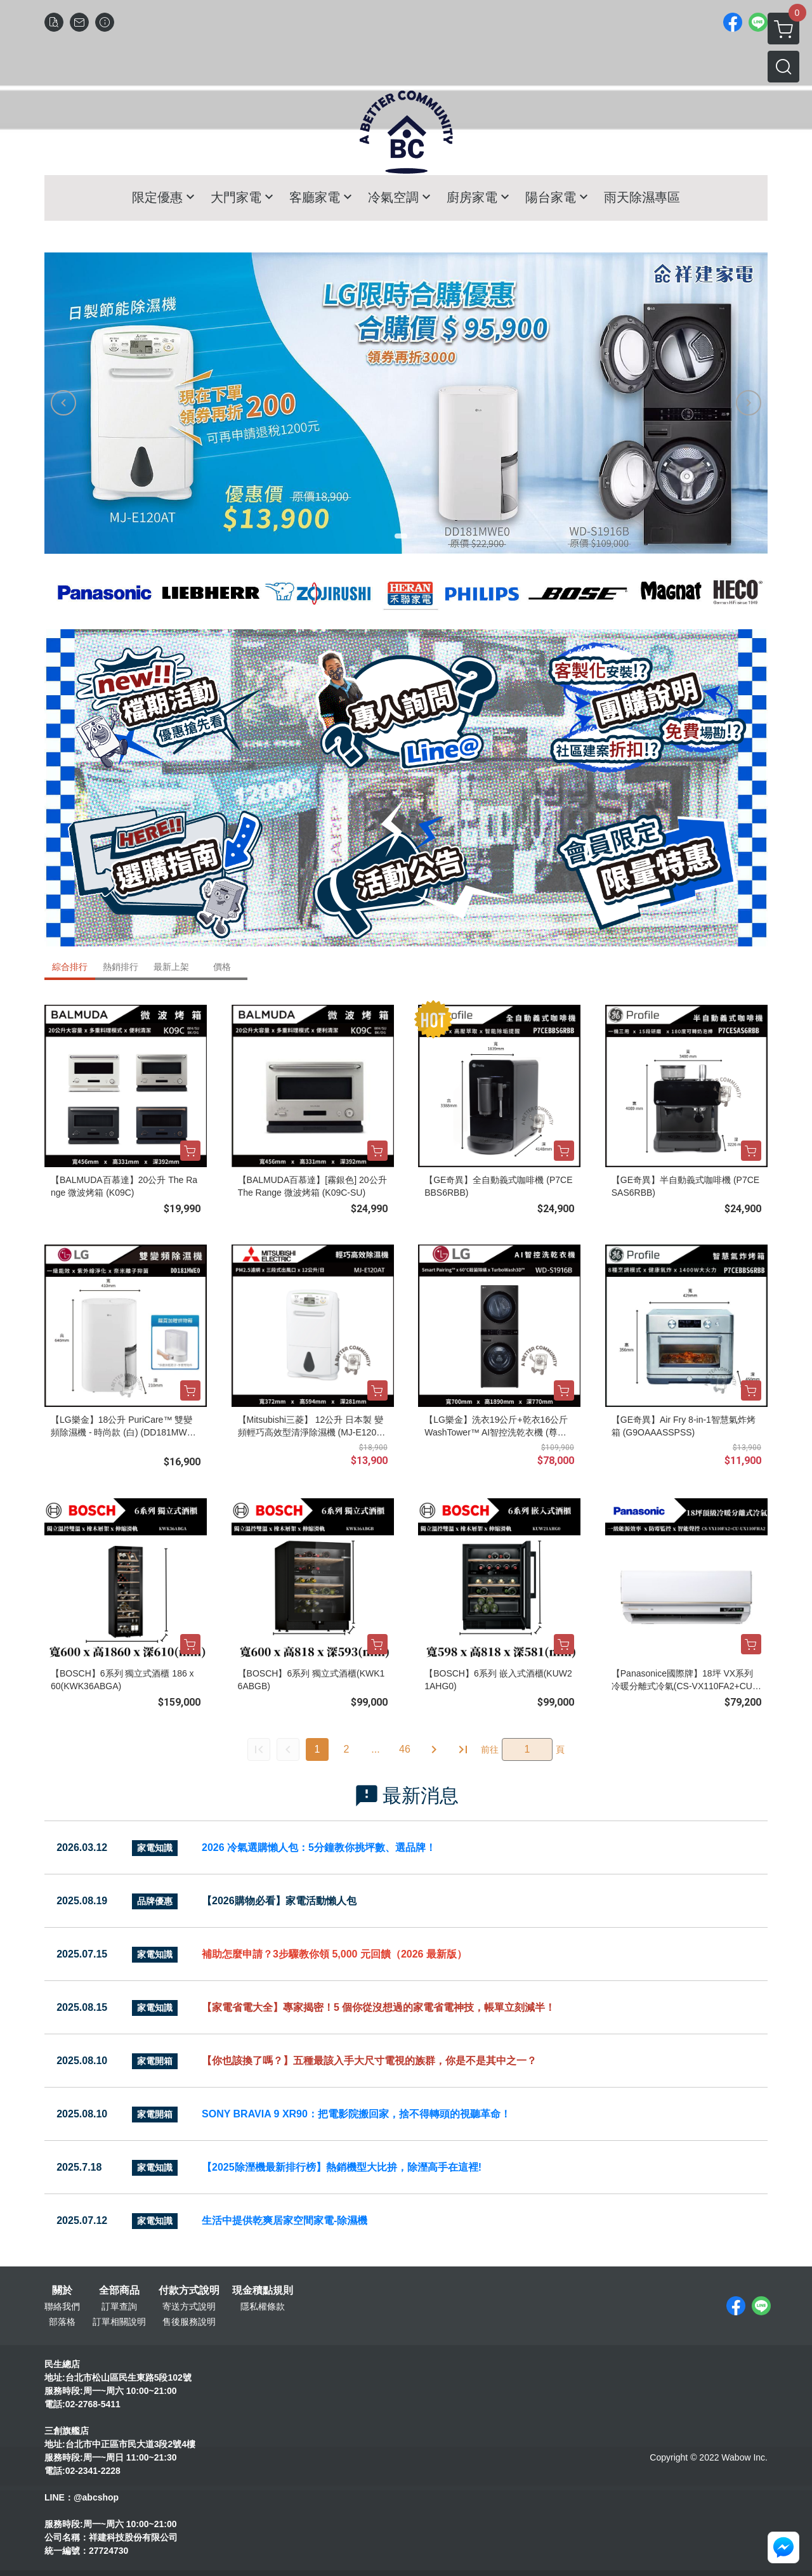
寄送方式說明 (189, 2306)
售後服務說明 (189, 2321)
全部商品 (119, 2290)
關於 (62, 2290)
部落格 (62, 2321)
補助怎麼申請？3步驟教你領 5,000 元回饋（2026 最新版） (334, 1954)
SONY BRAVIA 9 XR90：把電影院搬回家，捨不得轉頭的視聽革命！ (356, 2114)
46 (404, 1749)
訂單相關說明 (119, 2321)
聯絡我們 (62, 2306)
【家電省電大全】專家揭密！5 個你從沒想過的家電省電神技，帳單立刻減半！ (378, 2007)
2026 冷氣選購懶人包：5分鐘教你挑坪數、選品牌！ (319, 1847)
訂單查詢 (119, 2306)
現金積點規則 (262, 2290)
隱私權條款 (262, 2306)
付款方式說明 (189, 2290)
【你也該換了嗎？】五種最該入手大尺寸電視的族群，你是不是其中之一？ (369, 2060)
